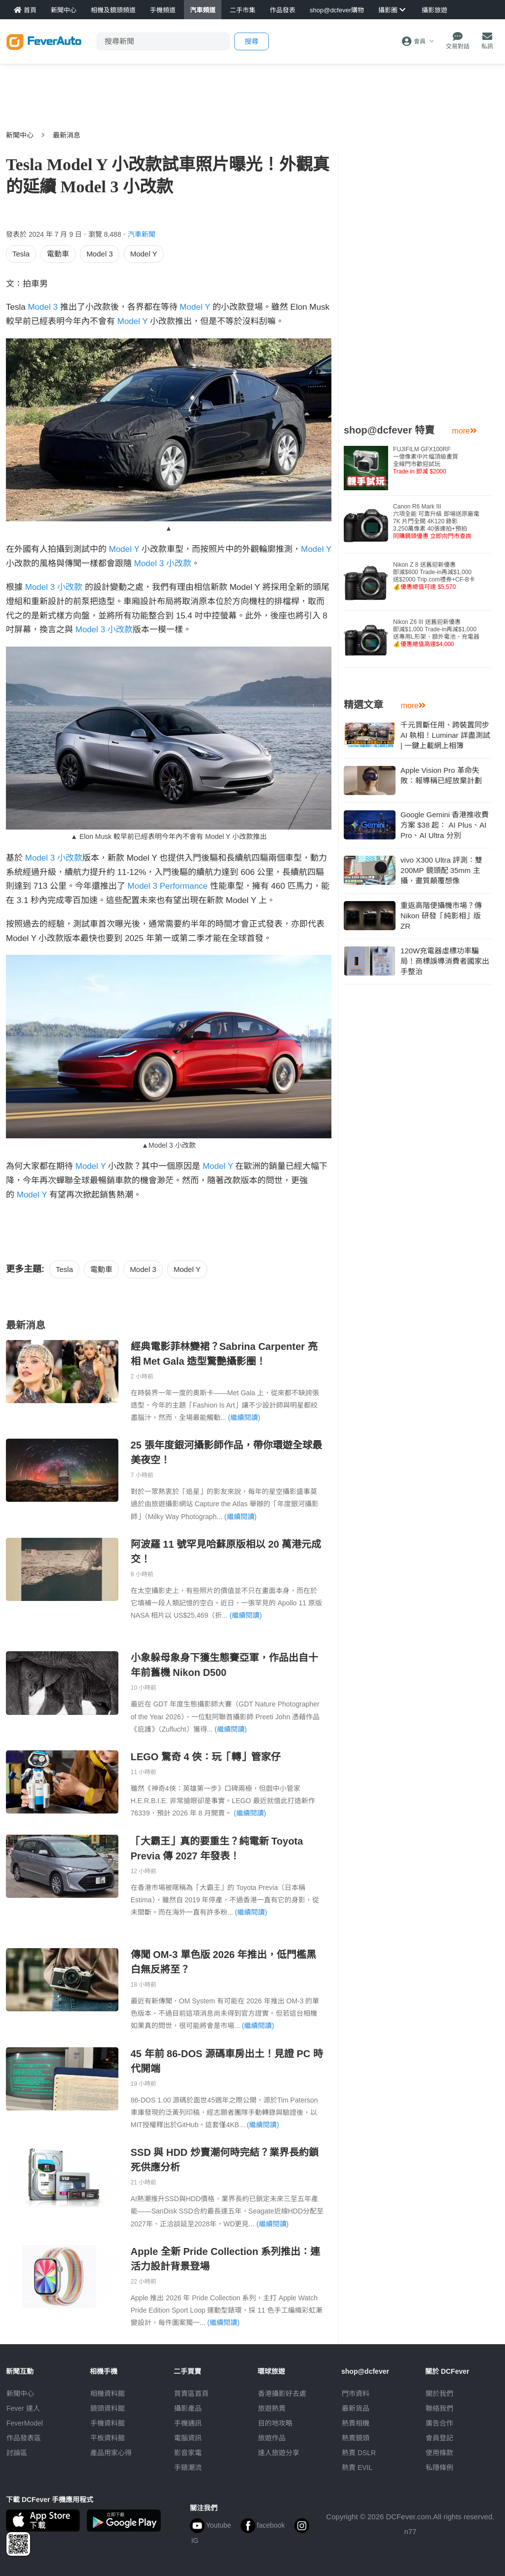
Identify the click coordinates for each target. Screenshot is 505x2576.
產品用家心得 (111, 2453)
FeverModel (24, 2423)
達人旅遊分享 (278, 2453)
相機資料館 (107, 2393)
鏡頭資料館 (107, 2408)
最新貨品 (355, 2408)
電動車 (58, 254)
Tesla (21, 254)
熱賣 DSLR (359, 2453)
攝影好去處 (282, 2393)
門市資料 (355, 2393)
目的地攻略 (275, 2423)
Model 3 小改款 (162, 563)
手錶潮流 (188, 2467)
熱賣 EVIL (357, 2467)
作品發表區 (23, 2438)
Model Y (143, 254)
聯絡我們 (439, 2408)
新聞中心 (20, 135)
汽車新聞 (141, 234)
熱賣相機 (355, 2423)
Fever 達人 (23, 2408)
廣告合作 (439, 2423)
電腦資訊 (188, 2438)
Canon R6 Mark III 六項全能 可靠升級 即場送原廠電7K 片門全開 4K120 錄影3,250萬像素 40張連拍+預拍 (436, 521)
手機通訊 (188, 2423)
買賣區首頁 (191, 2393)
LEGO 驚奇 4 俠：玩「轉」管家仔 (206, 1756)
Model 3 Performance (168, 886)
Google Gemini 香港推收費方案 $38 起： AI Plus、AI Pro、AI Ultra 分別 (444, 824)
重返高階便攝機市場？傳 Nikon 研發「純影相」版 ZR (441, 915)
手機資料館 (107, 2423)
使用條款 (439, 2453)
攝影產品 (188, 2408)
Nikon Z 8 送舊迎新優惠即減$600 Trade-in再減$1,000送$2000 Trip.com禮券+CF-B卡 (434, 575)
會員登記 (439, 2438)
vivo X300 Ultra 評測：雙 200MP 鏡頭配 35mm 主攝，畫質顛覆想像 (441, 870)
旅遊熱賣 (272, 2408)
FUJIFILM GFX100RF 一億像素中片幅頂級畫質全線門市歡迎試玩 (425, 460)
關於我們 (439, 2393)
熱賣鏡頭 (355, 2438)
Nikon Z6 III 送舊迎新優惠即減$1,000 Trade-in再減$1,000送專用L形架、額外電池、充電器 (436, 633)
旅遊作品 (272, 2438)
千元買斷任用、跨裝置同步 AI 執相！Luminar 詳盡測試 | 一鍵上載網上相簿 (445, 735)
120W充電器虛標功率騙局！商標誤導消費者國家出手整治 (444, 961)
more (464, 431)
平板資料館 (107, 2438)
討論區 (16, 2453)
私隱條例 (439, 2467)
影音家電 (188, 2453)
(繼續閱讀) (244, 1417)
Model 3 (99, 254)
